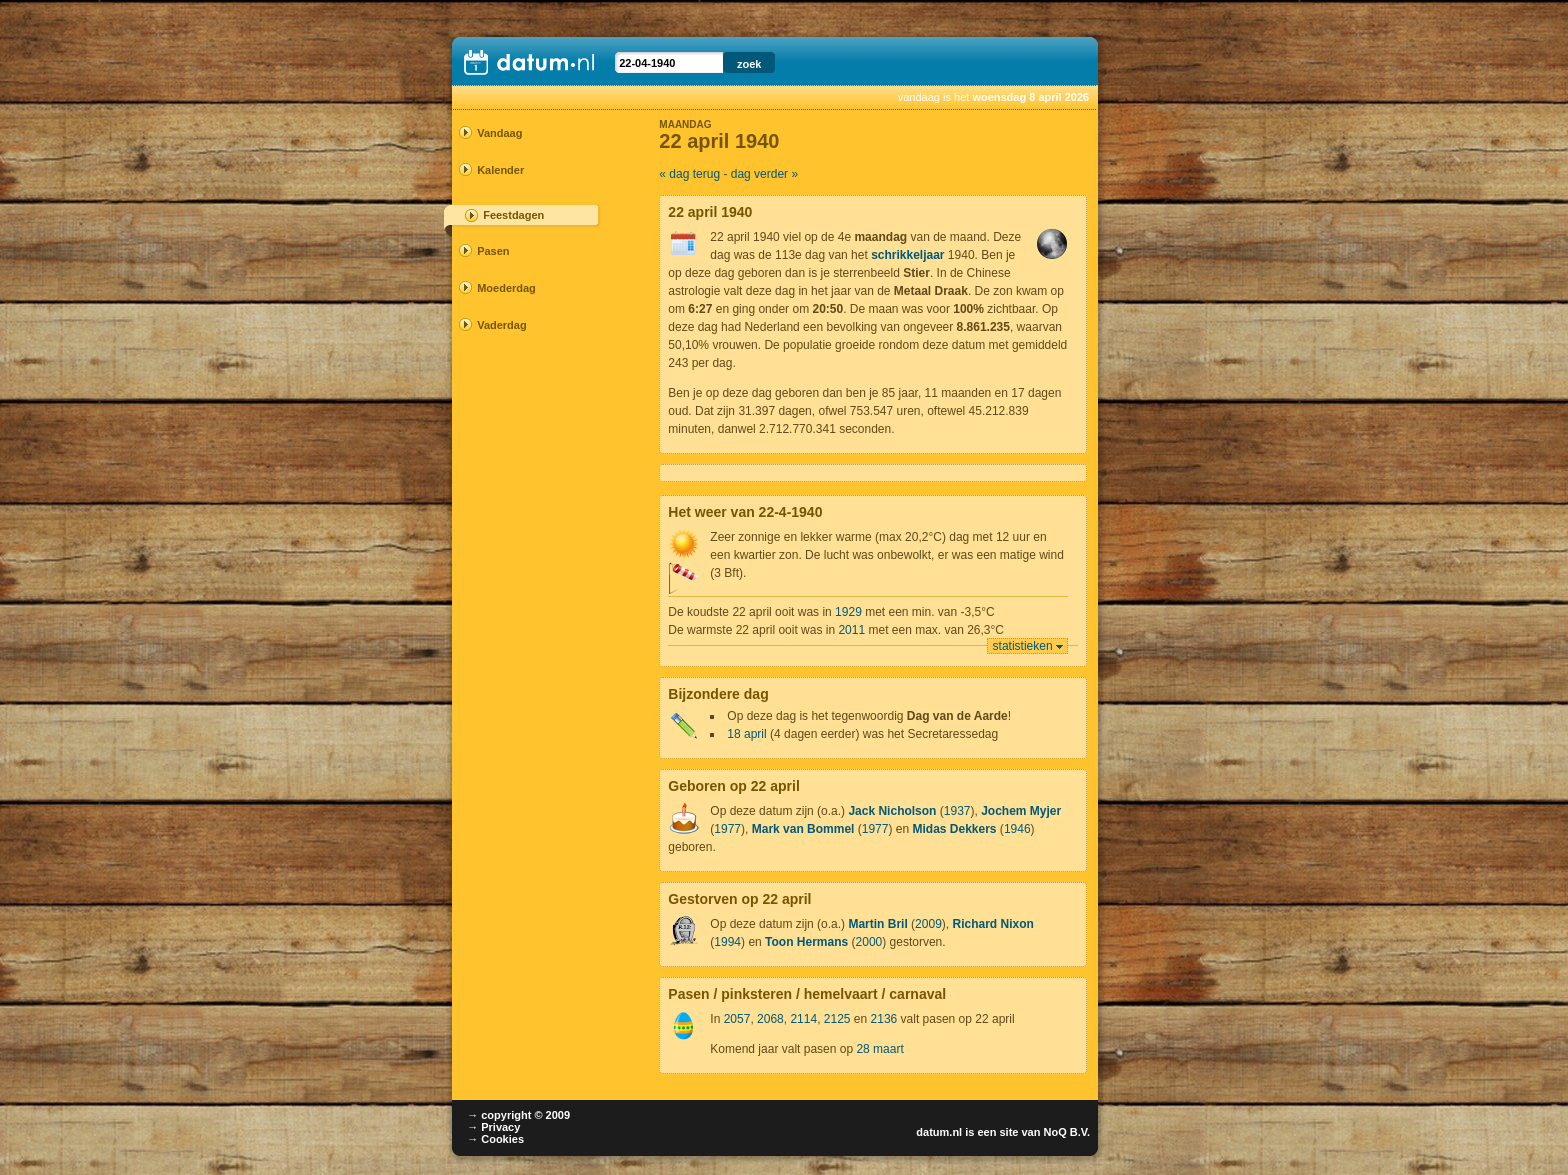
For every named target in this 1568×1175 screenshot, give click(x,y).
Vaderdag (502, 325)
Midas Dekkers (954, 829)
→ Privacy (493, 1127)
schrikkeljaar (907, 255)
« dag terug (689, 174)
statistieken (1023, 646)
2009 (928, 924)
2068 (770, 1019)
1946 (1017, 829)
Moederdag (506, 288)
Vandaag (499, 133)
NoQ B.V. (1066, 1132)
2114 (803, 1019)
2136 (884, 1019)
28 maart (879, 1049)
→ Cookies (495, 1139)
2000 (869, 942)
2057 (737, 1019)
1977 (727, 829)
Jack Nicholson (892, 811)
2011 (851, 630)
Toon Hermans (806, 942)
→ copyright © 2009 (518, 1115)
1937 (957, 811)
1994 (727, 942)
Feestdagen (513, 215)
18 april (746, 734)
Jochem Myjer (1021, 811)
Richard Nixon (992, 924)
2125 (837, 1019)
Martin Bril (877, 924)
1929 (848, 612)
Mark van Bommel (803, 829)
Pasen (493, 251)
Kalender (500, 170)
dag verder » (764, 174)
